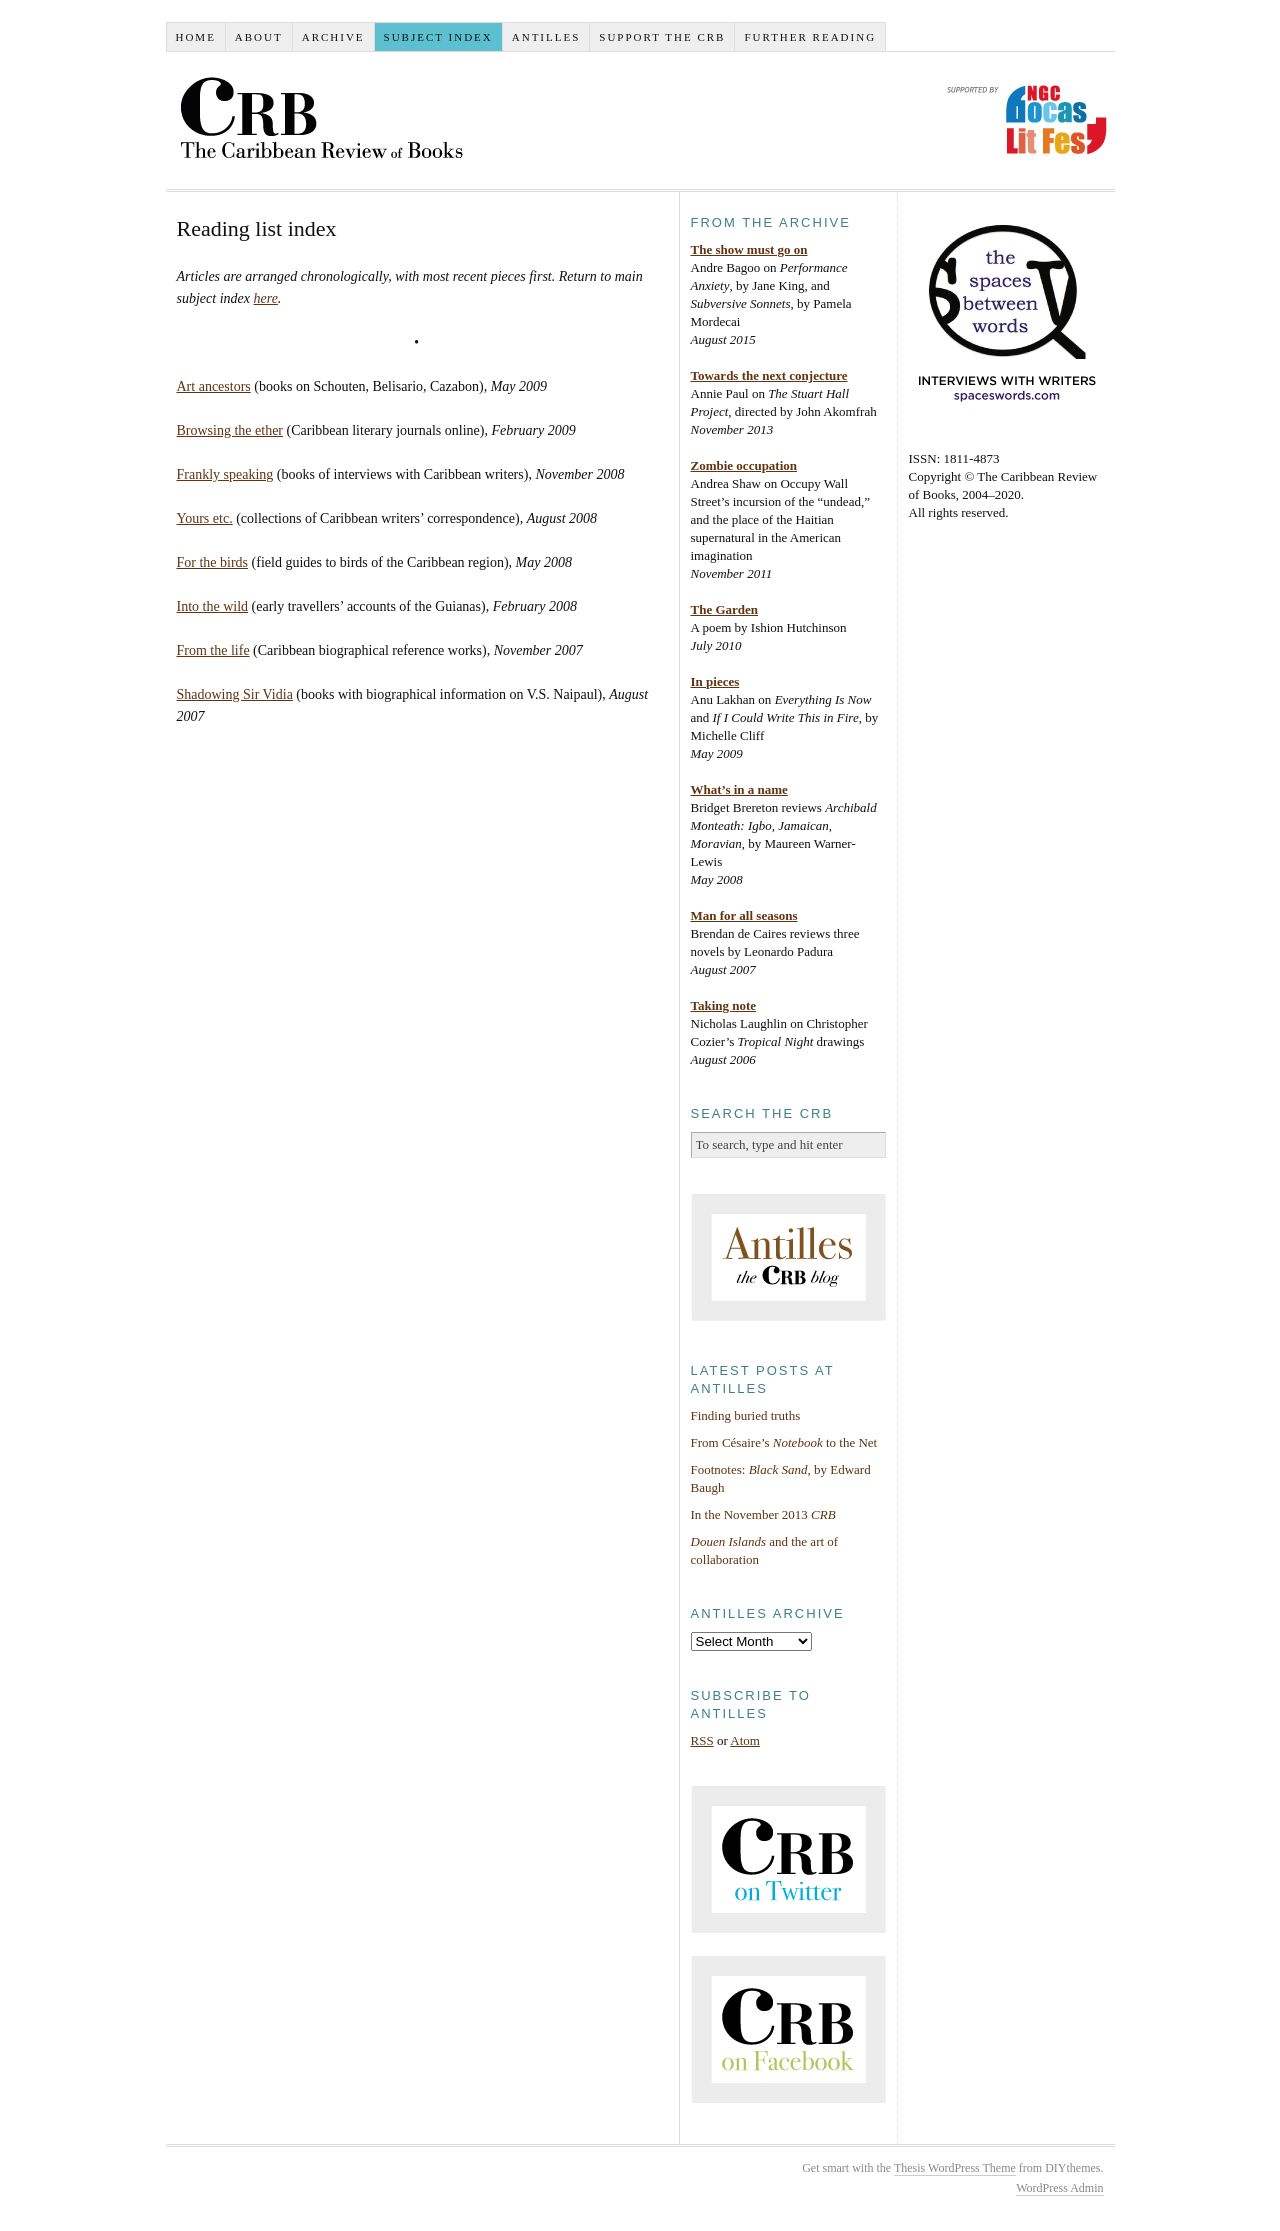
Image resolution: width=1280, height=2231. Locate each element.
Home (195, 37)
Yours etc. (205, 518)
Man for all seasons (744, 915)
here (265, 298)
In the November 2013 (763, 1514)
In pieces (715, 681)
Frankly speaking (225, 474)
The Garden (725, 609)
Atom (745, 1740)
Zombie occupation (744, 465)
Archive (333, 37)
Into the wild (213, 606)
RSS (702, 1740)
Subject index (438, 37)
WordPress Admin (1059, 2188)
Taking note (724, 1005)
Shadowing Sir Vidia (235, 694)
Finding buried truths (746, 1415)
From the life (213, 650)
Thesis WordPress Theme (955, 2168)
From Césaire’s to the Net (784, 1442)
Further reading (810, 37)
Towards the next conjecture (769, 375)
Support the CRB (662, 37)
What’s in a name (739, 789)
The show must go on (749, 249)
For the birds (213, 562)
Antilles (546, 37)
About (259, 37)
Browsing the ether (230, 430)
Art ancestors (214, 386)
